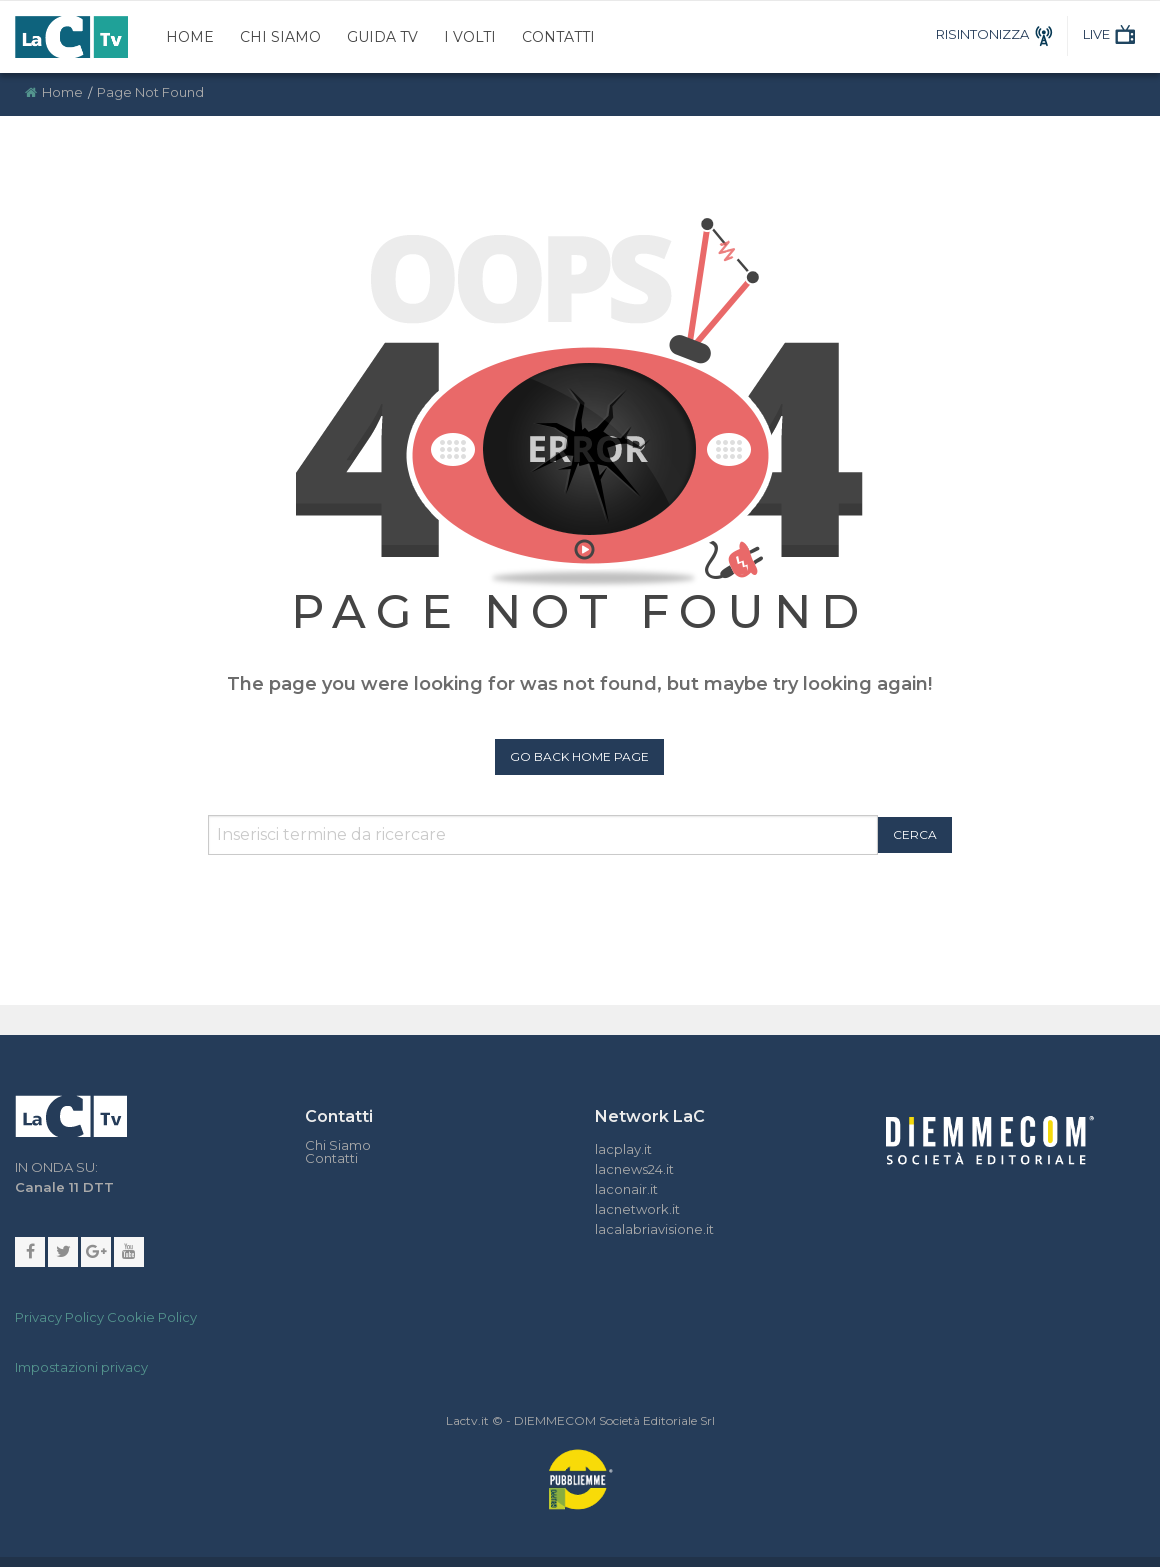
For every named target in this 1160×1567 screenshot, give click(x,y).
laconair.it (626, 1189)
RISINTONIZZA (997, 34)
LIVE (1111, 34)
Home (190, 37)
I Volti (470, 37)
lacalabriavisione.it (654, 1229)
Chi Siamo (280, 37)
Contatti (558, 37)
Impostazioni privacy (81, 1367)
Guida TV (382, 37)
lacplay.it (623, 1149)
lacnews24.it (634, 1169)
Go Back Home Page (579, 756)
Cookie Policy (152, 1317)
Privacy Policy (59, 1317)
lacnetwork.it (637, 1209)
